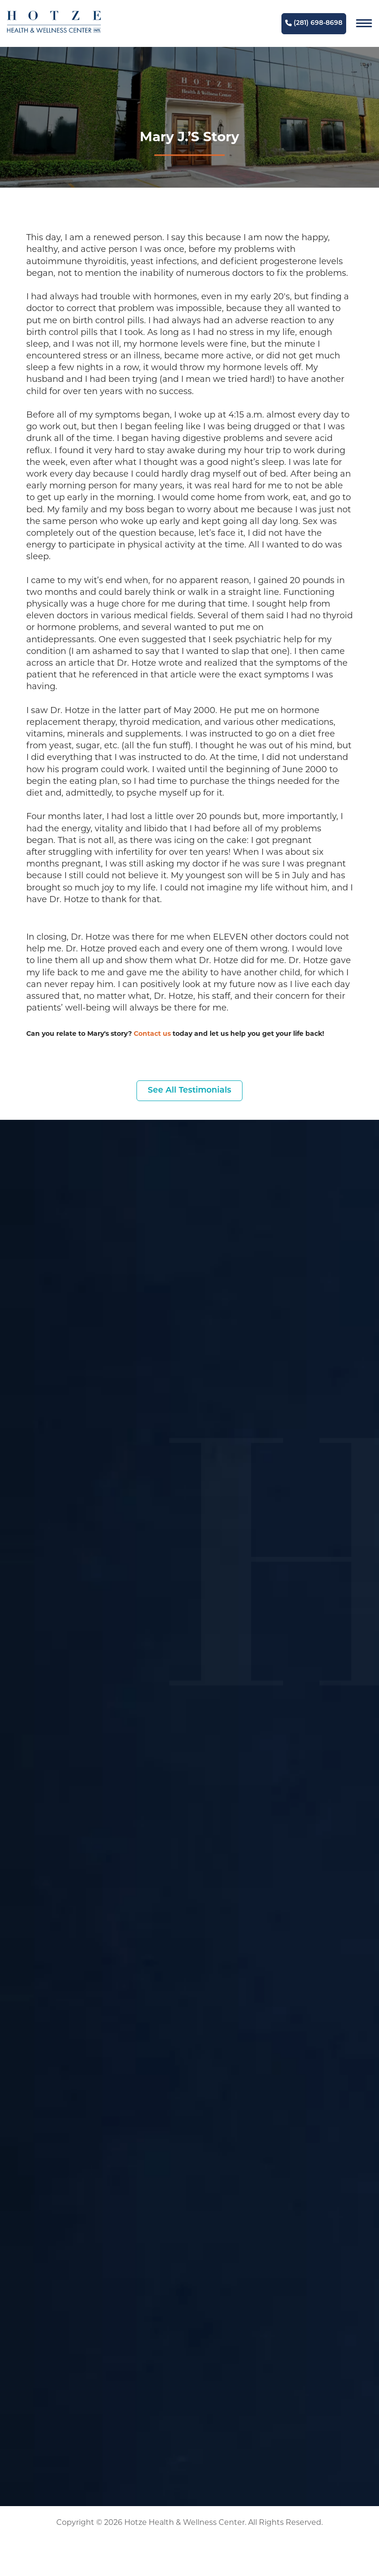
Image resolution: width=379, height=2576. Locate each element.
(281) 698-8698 (313, 23)
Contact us (152, 1034)
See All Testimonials (189, 1091)
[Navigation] (364, 23)
